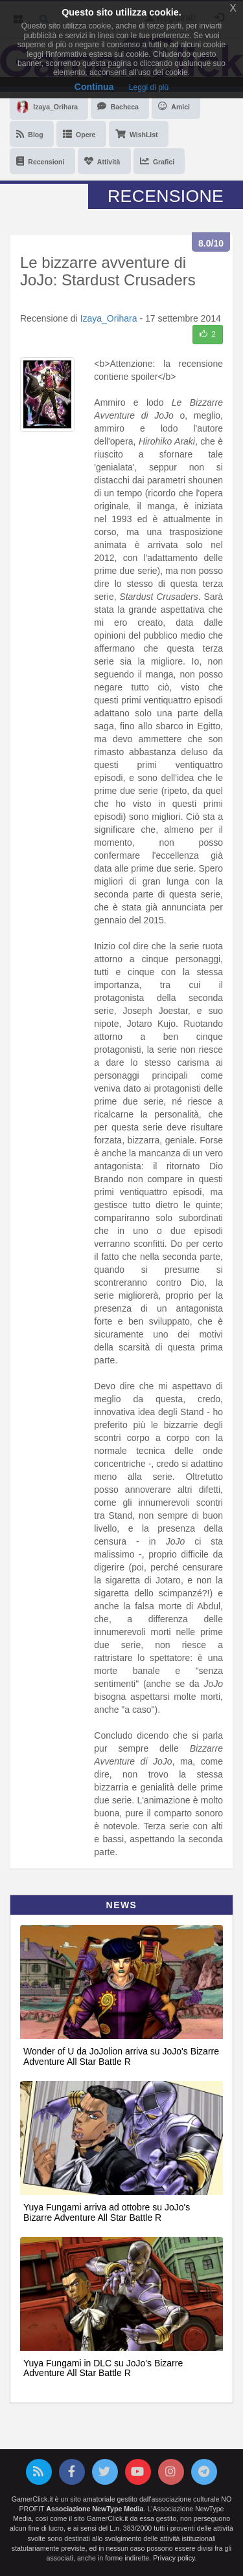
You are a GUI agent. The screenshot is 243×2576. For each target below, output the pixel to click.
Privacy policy (173, 2558)
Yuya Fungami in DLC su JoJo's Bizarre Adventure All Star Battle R (103, 2368)
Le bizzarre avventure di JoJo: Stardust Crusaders (108, 271)
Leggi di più (148, 87)
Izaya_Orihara (108, 318)
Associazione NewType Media (94, 2509)
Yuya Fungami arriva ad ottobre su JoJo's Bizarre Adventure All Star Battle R (106, 2212)
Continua (94, 87)
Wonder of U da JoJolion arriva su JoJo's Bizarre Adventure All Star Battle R (121, 2056)
